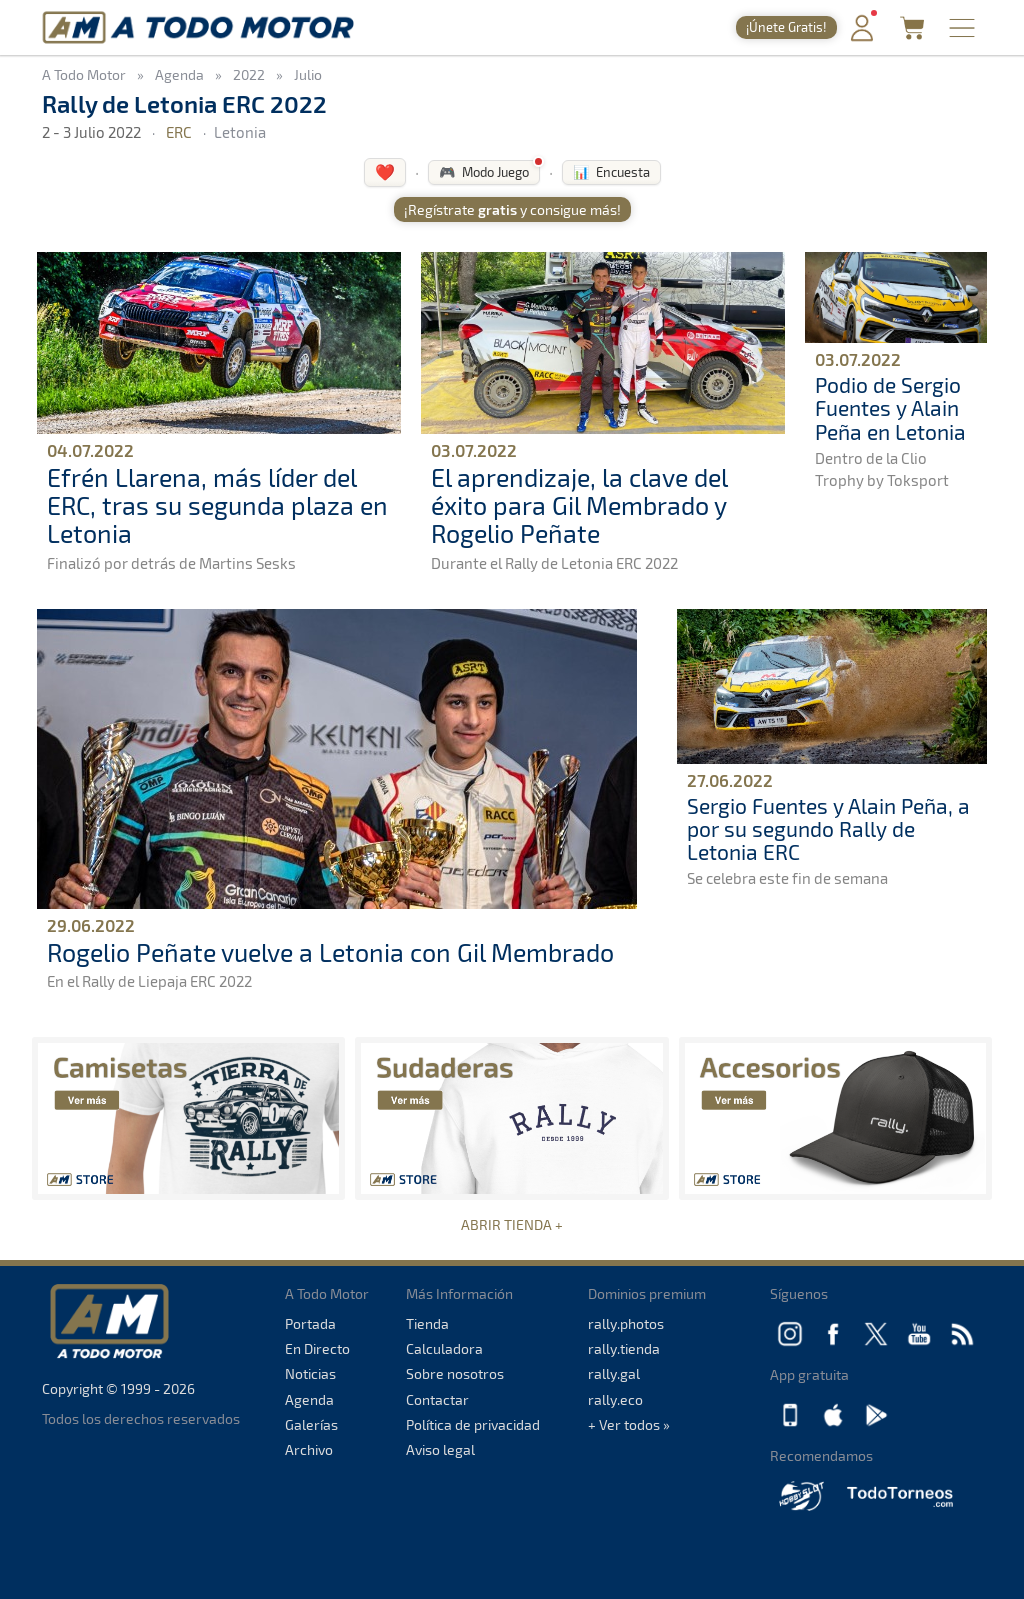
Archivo (309, 1449)
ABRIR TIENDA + (512, 1224)
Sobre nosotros (455, 1373)
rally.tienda (624, 1348)
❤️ (385, 171)
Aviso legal (440, 1449)
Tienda (427, 1323)
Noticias (310, 1373)
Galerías (311, 1424)
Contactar (437, 1399)
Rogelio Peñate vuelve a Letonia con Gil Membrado (330, 952)
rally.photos (626, 1323)
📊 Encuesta (611, 172)
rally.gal (614, 1373)
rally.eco (615, 1399)
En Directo (317, 1348)
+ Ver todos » (629, 1424)
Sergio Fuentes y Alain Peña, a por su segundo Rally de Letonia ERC (828, 828)
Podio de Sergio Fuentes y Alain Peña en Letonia (890, 407)
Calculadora (444, 1348)
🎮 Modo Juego (484, 172)
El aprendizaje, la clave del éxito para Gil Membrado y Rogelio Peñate (579, 504)
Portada (310, 1323)
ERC (179, 132)
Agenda (309, 1399)
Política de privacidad (473, 1424)
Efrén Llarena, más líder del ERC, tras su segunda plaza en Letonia (217, 504)
